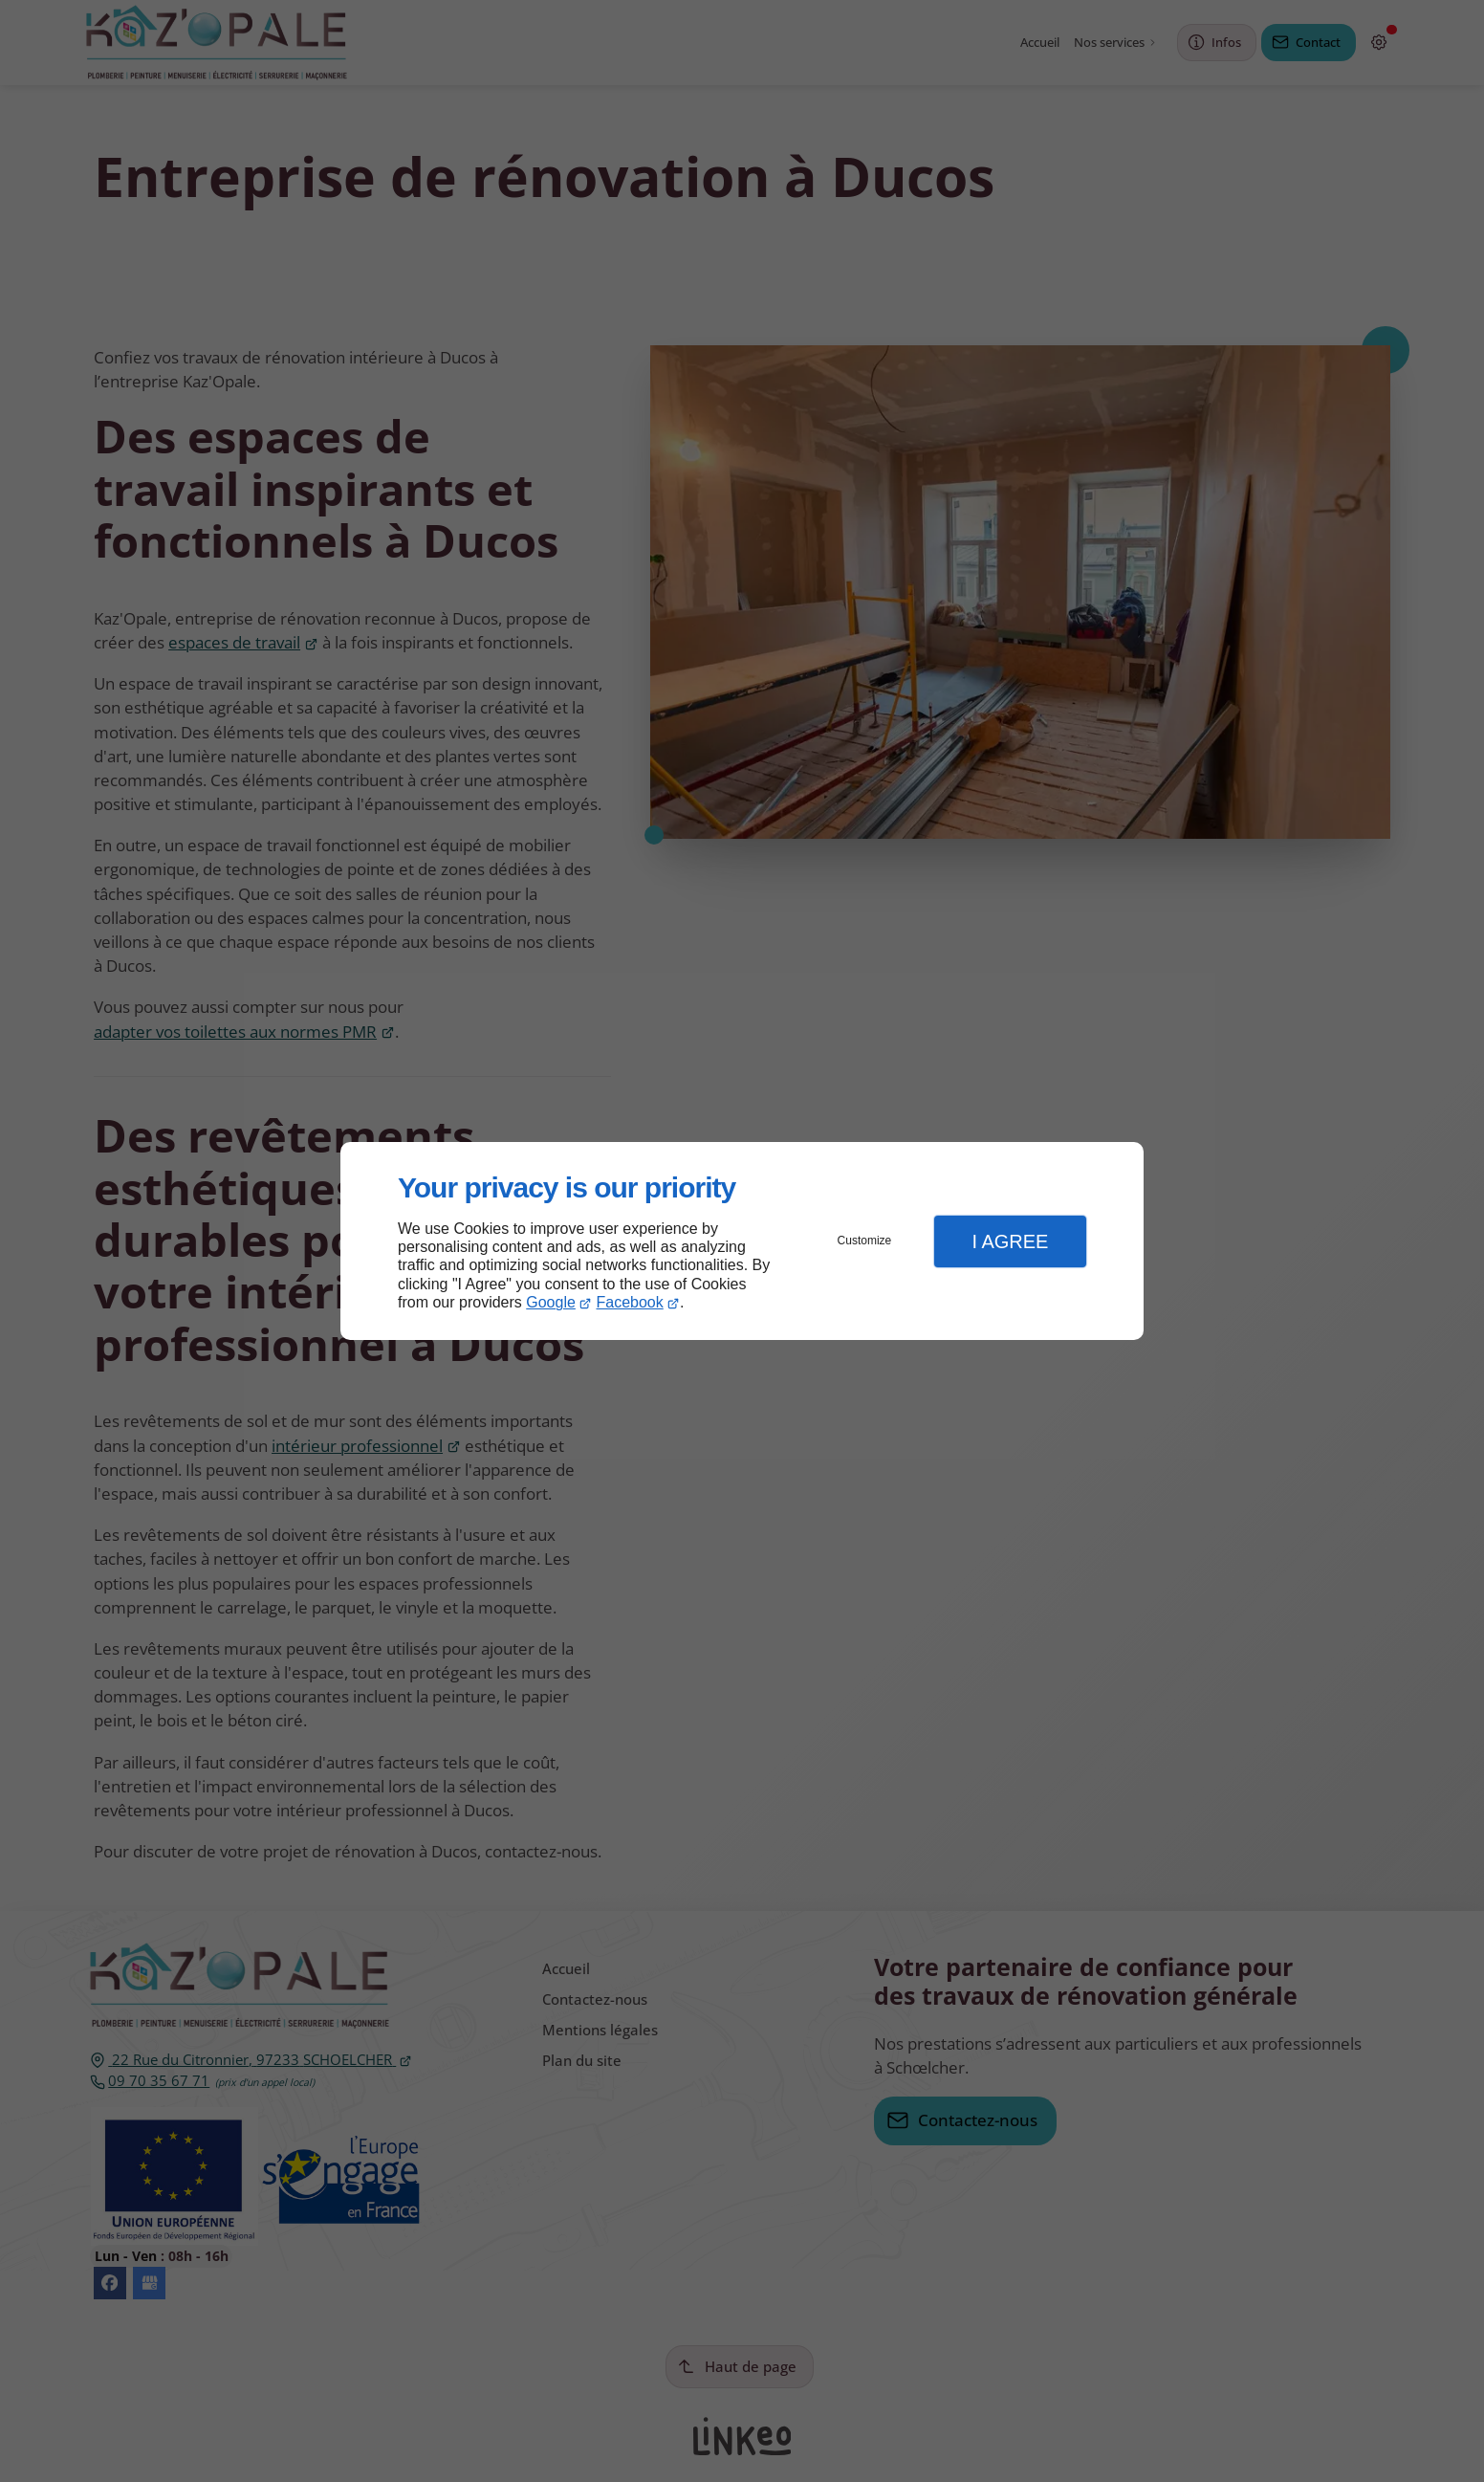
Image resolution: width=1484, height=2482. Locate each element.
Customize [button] (865, 1240)
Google (551, 1302)
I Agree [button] (1009, 1241)
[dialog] (742, 1241)
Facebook (630, 1302)
